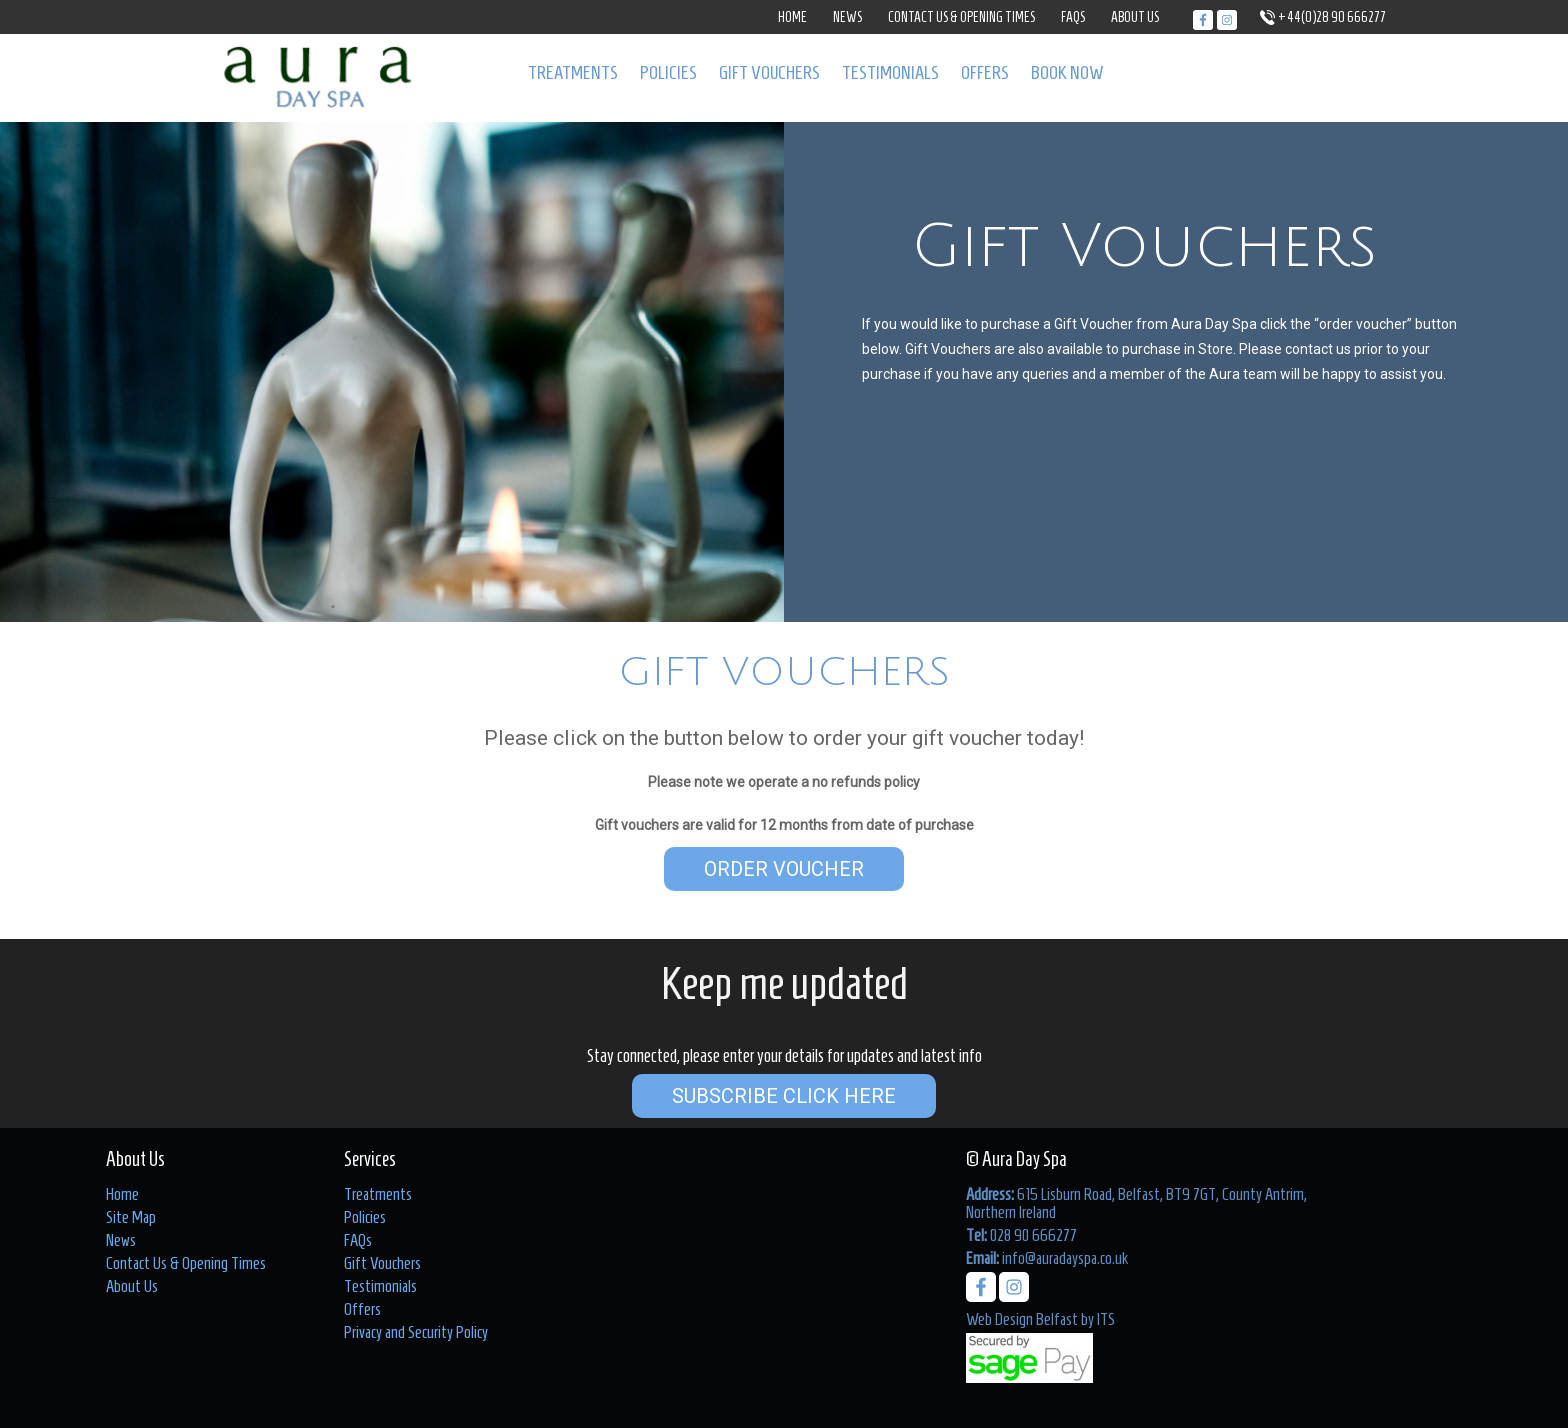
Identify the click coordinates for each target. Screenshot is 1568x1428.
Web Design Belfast (1022, 1319)
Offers (985, 72)
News (847, 17)
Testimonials (890, 72)
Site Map (131, 1217)
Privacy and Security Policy (416, 1332)
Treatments (573, 72)
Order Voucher (784, 869)
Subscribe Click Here (784, 1096)
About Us (1135, 17)
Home (792, 17)
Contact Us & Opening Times (961, 17)
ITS (1106, 1319)
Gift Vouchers (769, 72)
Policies (668, 72)
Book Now (1067, 72)
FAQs (1073, 17)
